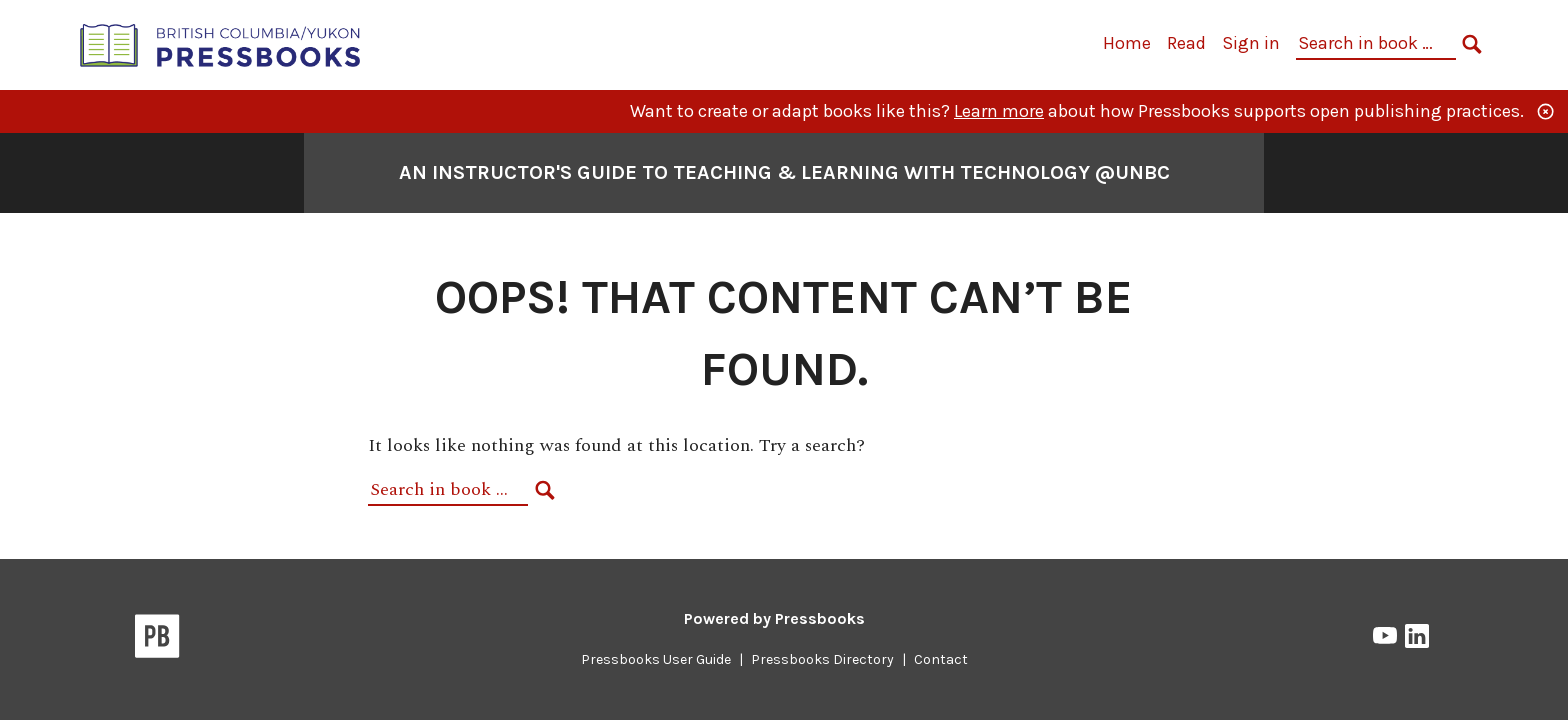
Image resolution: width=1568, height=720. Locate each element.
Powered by (774, 618)
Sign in (1251, 43)
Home (1127, 43)
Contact (941, 659)
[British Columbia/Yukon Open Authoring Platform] (221, 43)
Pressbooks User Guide (656, 659)
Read (1186, 43)
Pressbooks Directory (822, 659)
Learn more (999, 111)
